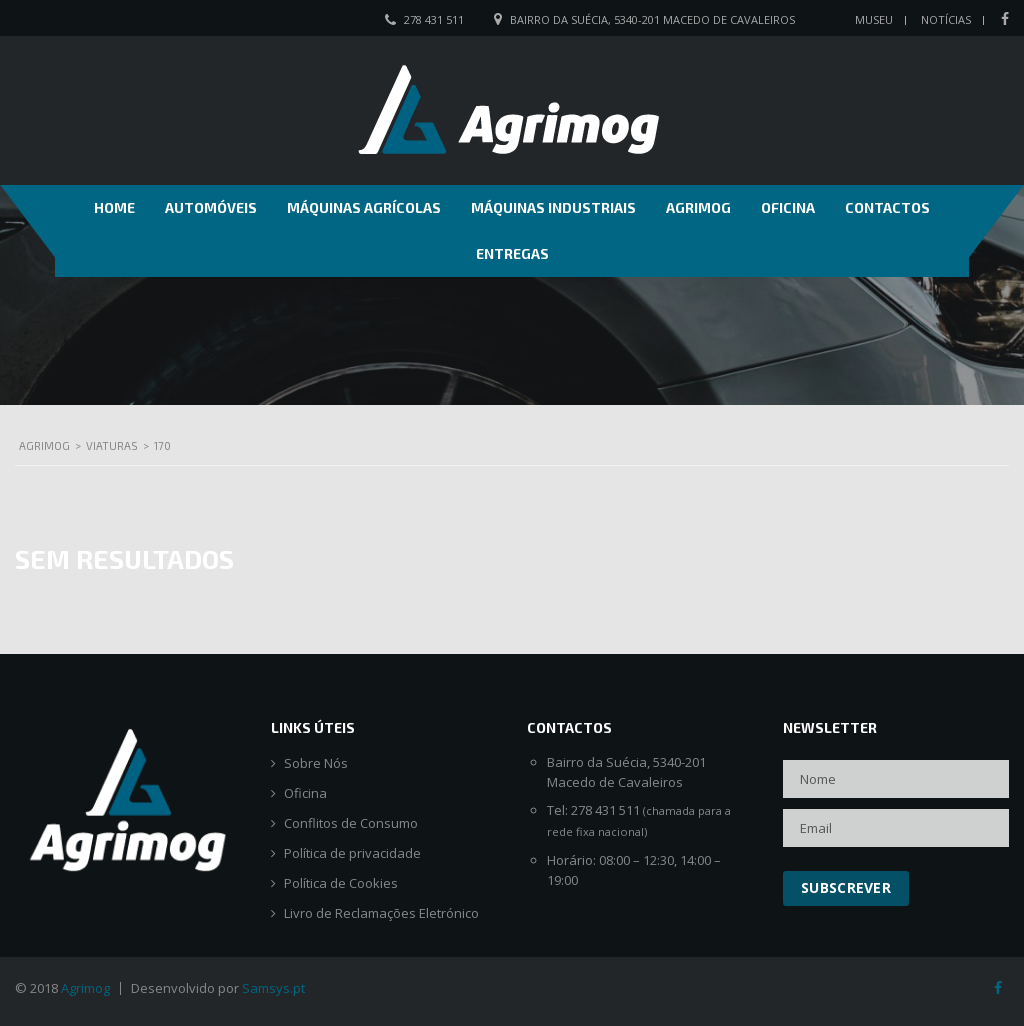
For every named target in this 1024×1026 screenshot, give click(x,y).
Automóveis (211, 207)
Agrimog (698, 207)
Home (114, 207)
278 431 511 (434, 19)
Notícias (946, 19)
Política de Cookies (341, 883)
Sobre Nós (316, 763)
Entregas (512, 253)
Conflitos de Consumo (351, 823)
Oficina (788, 207)
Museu (874, 19)
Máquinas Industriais (553, 207)
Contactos (887, 207)
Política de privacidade (352, 853)
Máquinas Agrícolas (364, 207)
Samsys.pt (273, 988)
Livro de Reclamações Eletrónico (381, 913)
